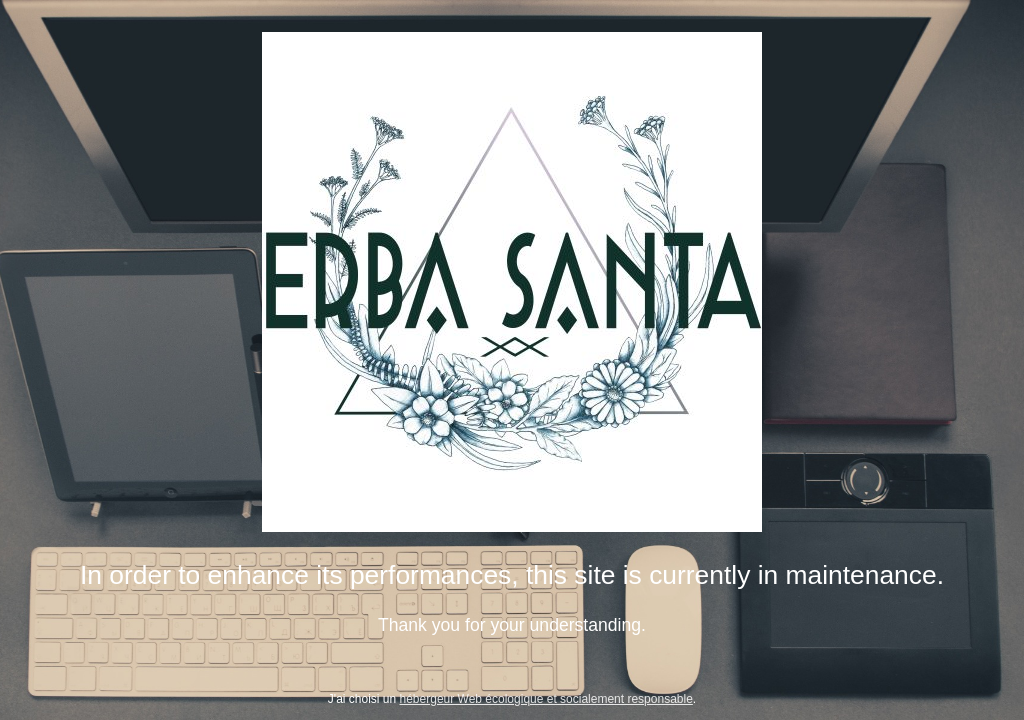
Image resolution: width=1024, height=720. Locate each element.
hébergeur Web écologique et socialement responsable (546, 699)
